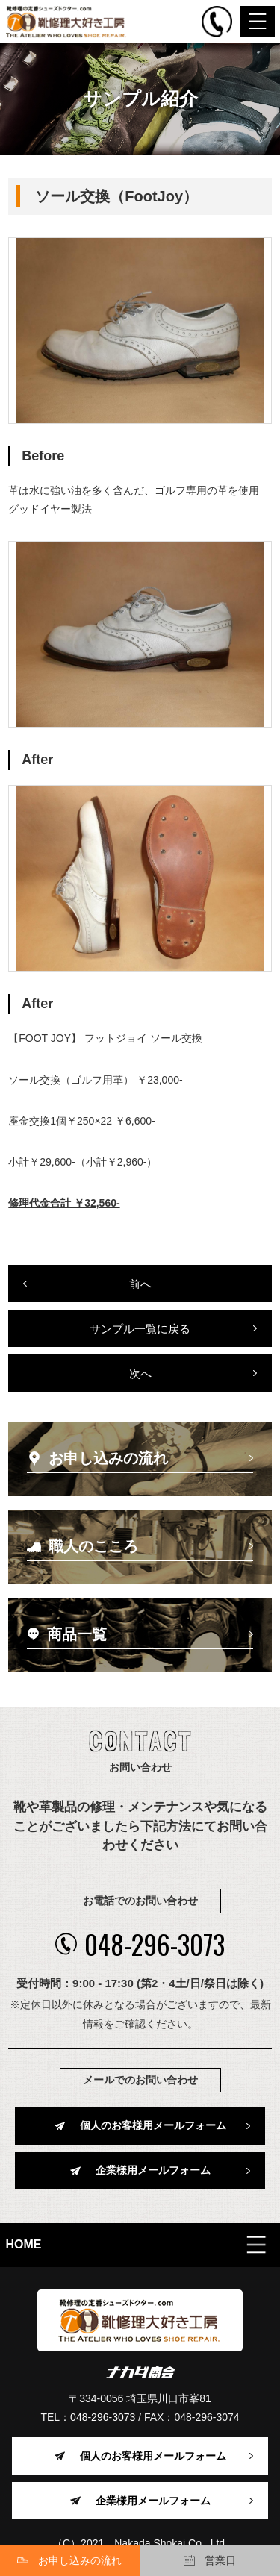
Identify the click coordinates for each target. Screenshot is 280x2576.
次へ (140, 1373)
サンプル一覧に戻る (140, 1328)
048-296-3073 (140, 1944)
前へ (140, 1284)
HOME (24, 2244)
